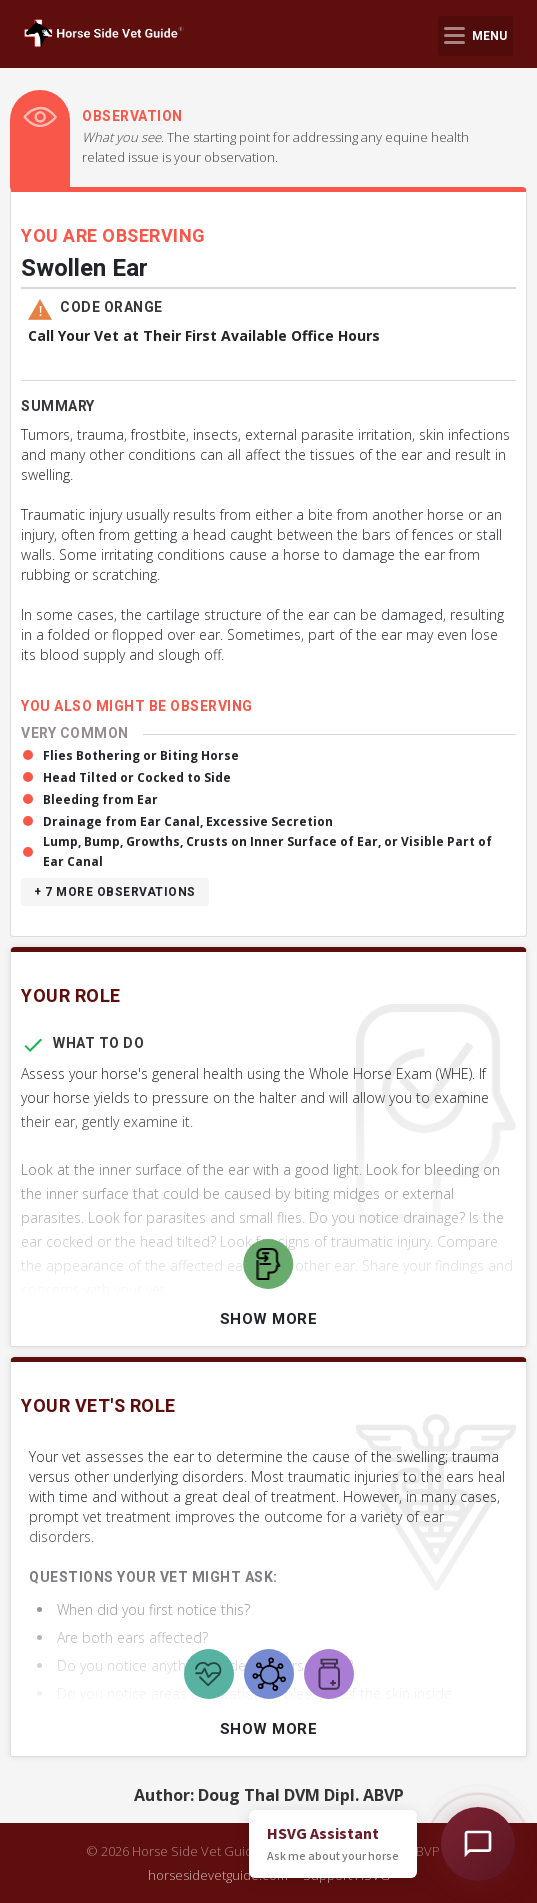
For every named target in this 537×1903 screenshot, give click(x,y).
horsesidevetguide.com (218, 1875)
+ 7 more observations (115, 892)
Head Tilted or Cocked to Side (137, 777)
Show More (269, 1319)
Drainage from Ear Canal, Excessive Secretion (188, 821)
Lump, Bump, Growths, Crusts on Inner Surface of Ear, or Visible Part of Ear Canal (267, 851)
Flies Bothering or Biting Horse (141, 755)
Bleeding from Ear (100, 799)
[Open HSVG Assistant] (478, 1844)
